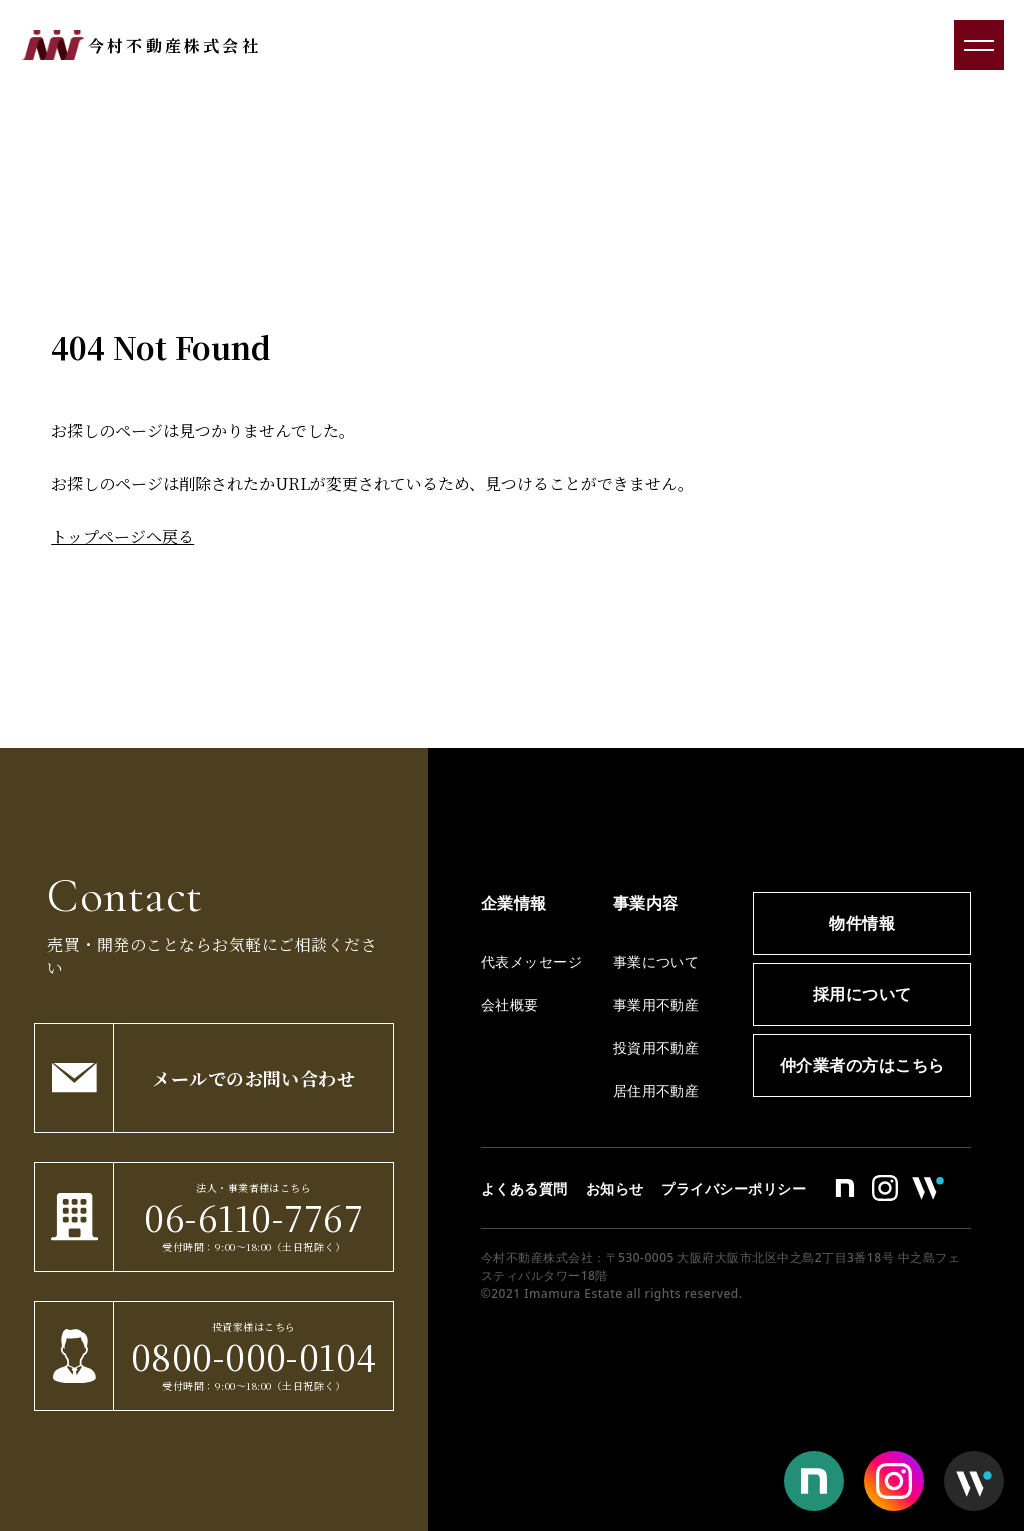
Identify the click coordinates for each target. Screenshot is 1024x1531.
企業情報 (514, 903)
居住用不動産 (656, 1090)
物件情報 (862, 923)
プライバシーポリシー (733, 1188)
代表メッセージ (531, 961)
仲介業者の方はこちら (862, 1065)
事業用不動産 (656, 1004)
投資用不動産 (656, 1047)
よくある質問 (524, 1188)
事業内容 (646, 903)
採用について (862, 994)
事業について (656, 961)
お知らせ (615, 1188)
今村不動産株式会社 (174, 45)
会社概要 (510, 1004)
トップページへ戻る (122, 536)
